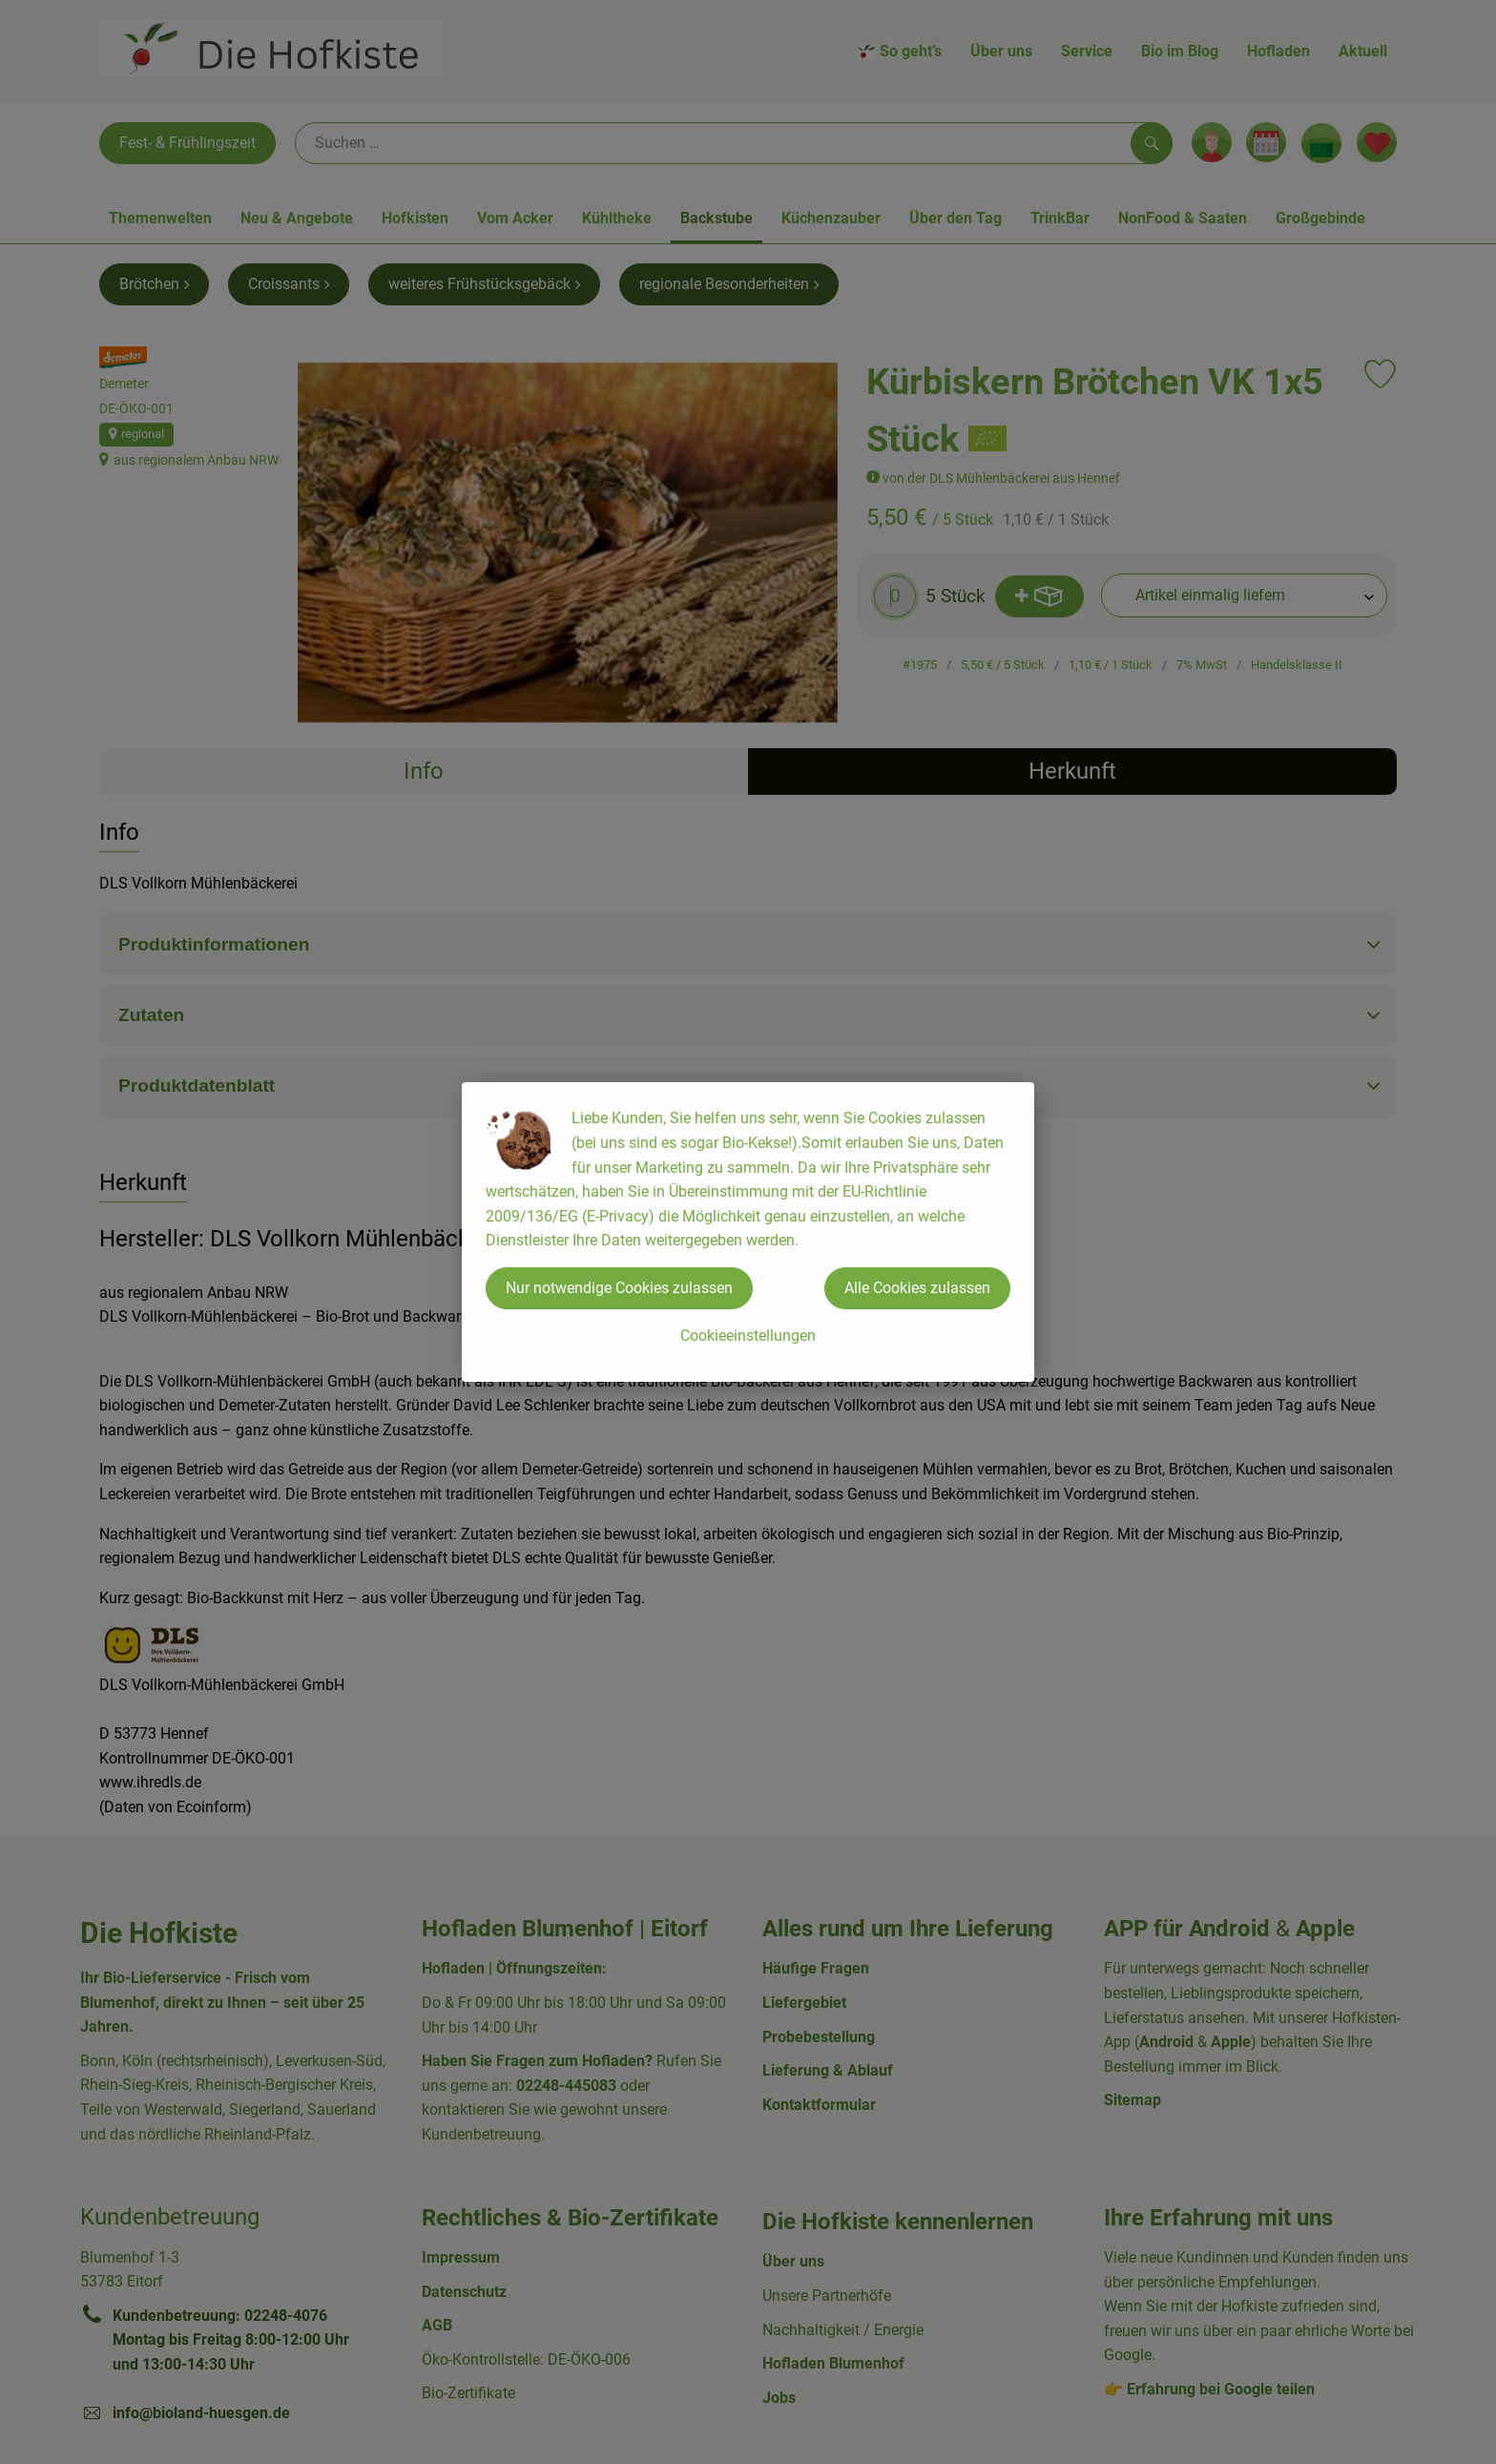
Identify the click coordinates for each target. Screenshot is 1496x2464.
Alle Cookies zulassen (917, 1288)
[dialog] (748, 1232)
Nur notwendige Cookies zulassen (619, 1288)
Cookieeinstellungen (748, 1335)
